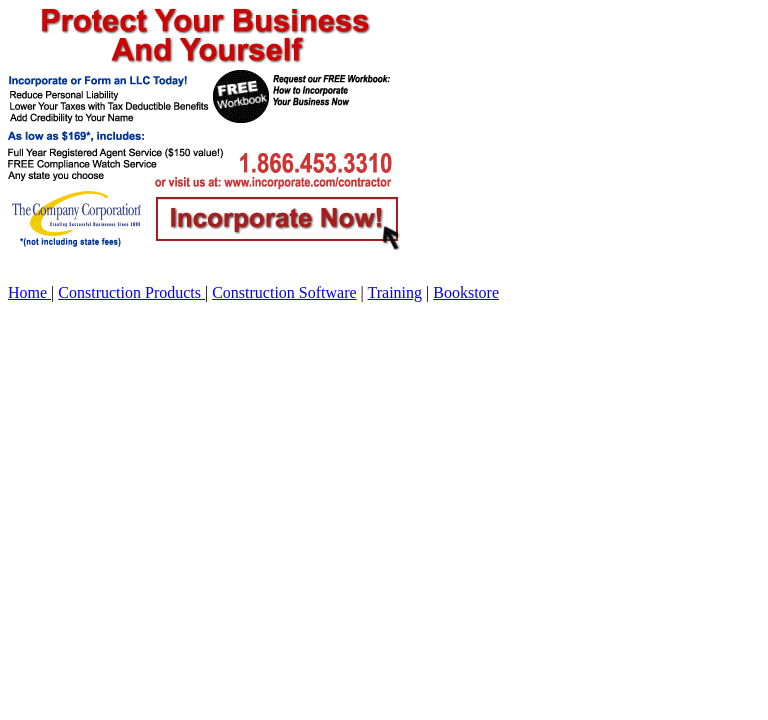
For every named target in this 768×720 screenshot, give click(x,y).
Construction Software (284, 292)
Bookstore (466, 292)
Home (29, 292)
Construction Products (131, 292)
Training (395, 292)
